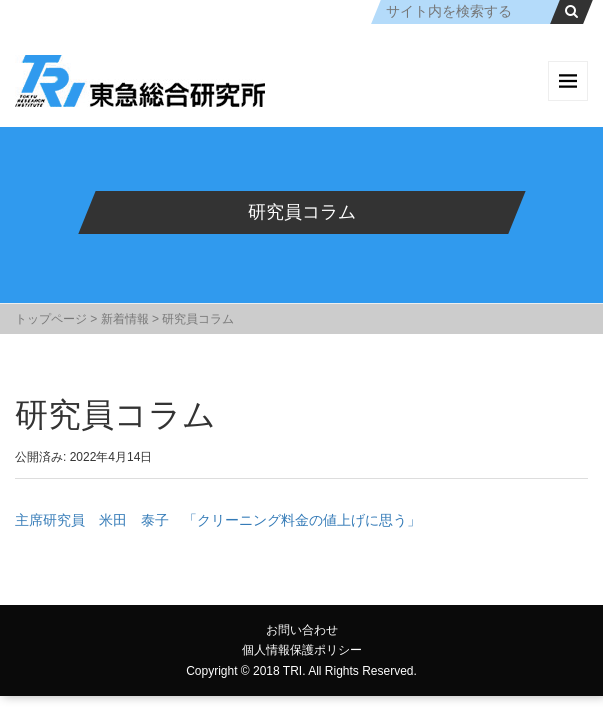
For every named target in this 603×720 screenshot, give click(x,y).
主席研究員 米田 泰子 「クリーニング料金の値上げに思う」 (218, 520)
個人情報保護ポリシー (302, 650)
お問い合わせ (302, 630)
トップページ (51, 319)
